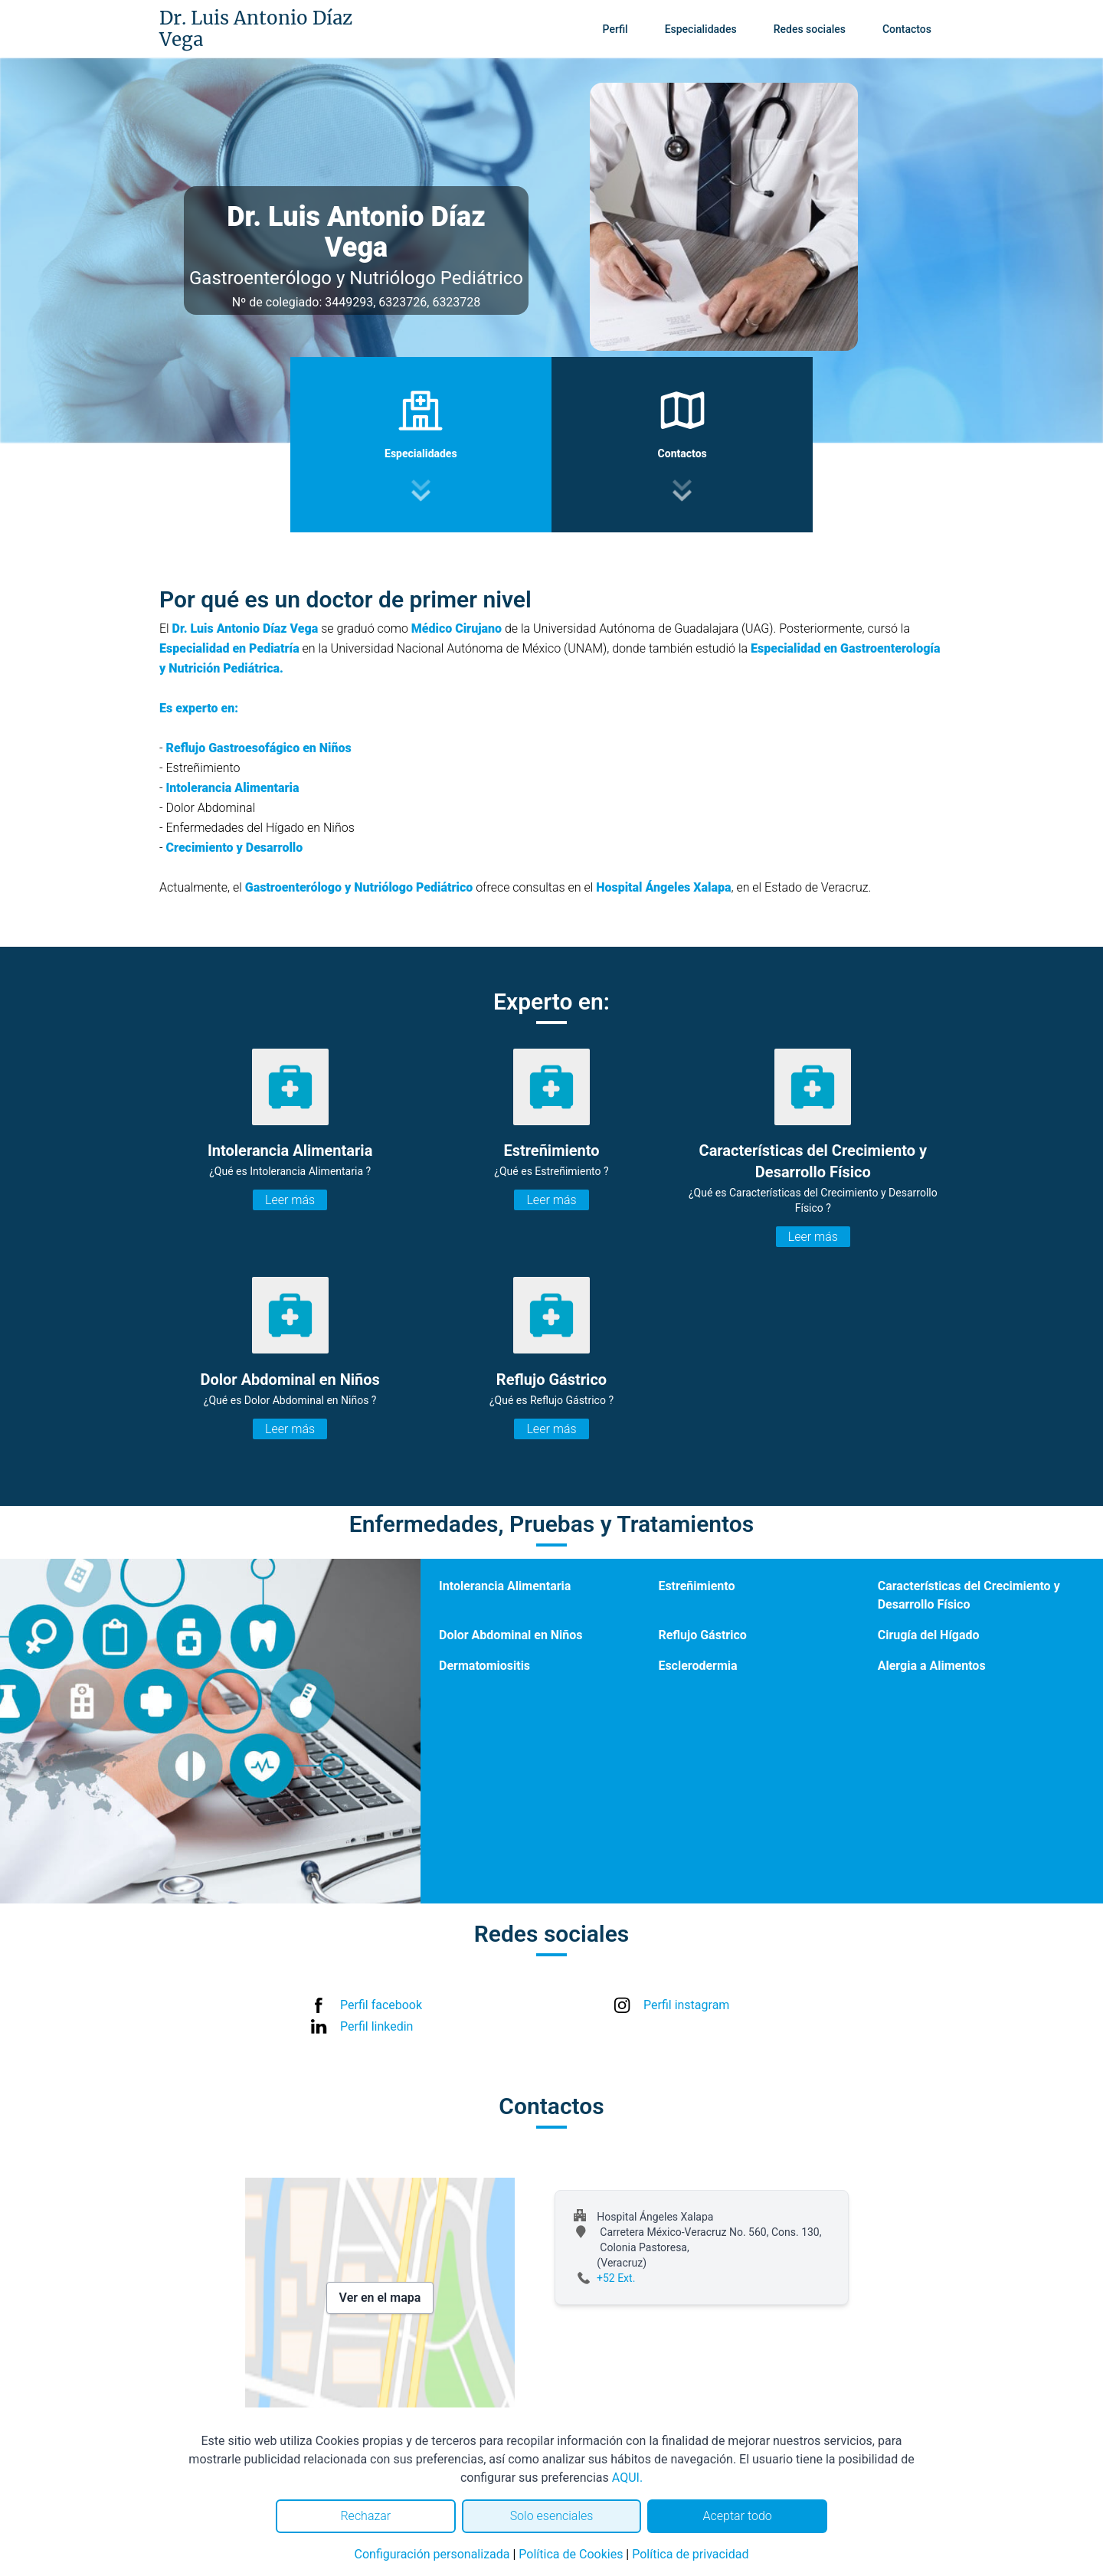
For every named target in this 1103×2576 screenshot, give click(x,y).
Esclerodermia (697, 1665)
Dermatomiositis (484, 1665)
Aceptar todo (737, 2516)
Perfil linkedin (376, 2026)
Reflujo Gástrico (702, 1635)
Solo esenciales (552, 2516)
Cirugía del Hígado (929, 1635)
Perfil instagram (686, 2005)
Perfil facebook (381, 2005)
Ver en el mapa (380, 2297)
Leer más (290, 1200)
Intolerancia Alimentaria (505, 1586)
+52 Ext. (616, 2278)
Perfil (615, 29)
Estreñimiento (696, 1586)
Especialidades (701, 29)
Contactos (906, 29)
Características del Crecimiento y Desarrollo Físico (969, 1595)
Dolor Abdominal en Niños (510, 1635)
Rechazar (365, 2516)
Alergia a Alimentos (932, 1665)
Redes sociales (810, 29)
